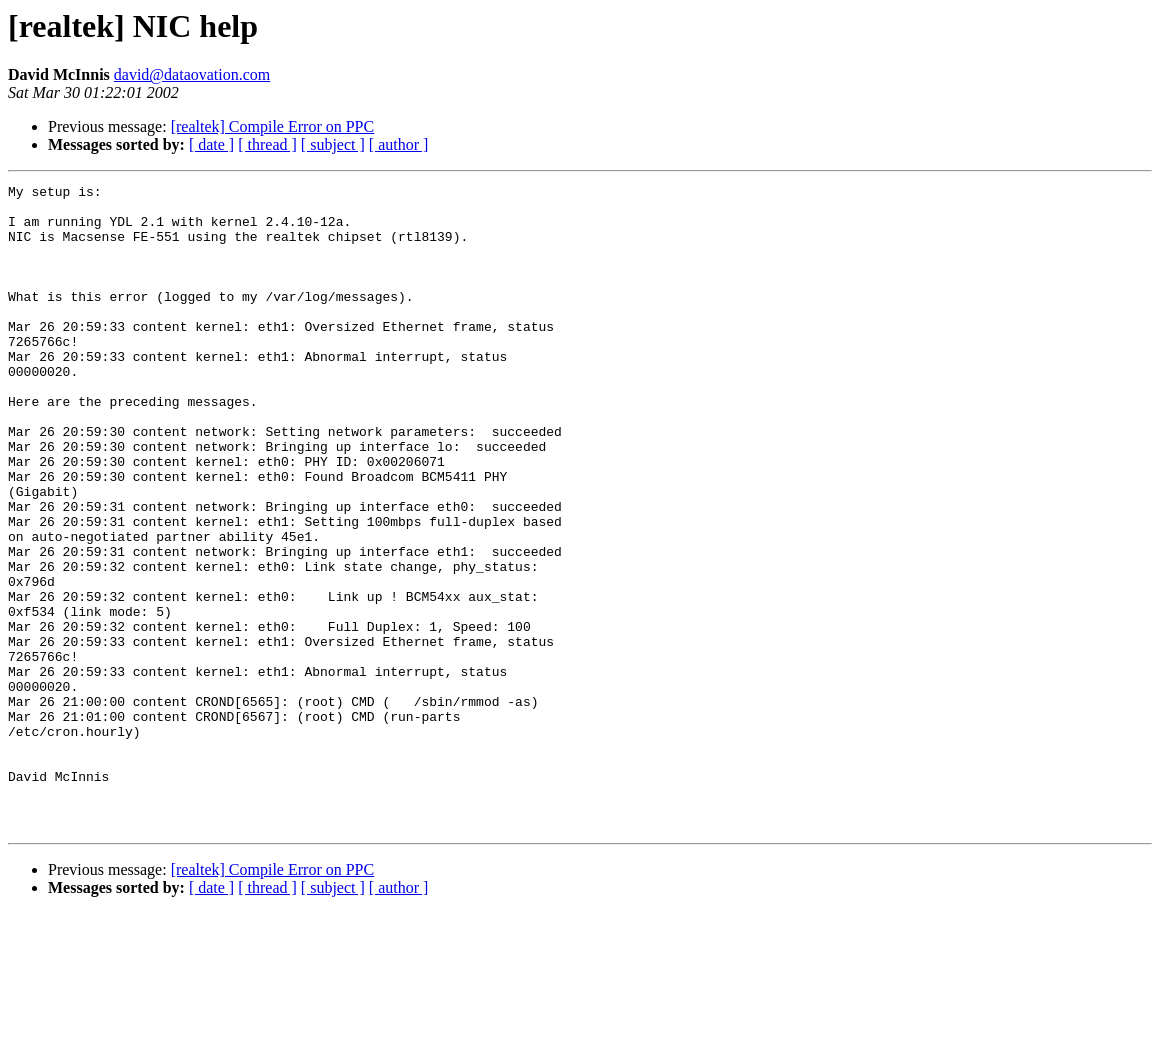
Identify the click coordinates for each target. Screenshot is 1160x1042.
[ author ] (399, 144)
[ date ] (211, 144)
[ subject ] (333, 144)
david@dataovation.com (192, 74)
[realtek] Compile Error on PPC (273, 126)
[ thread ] (267, 144)
